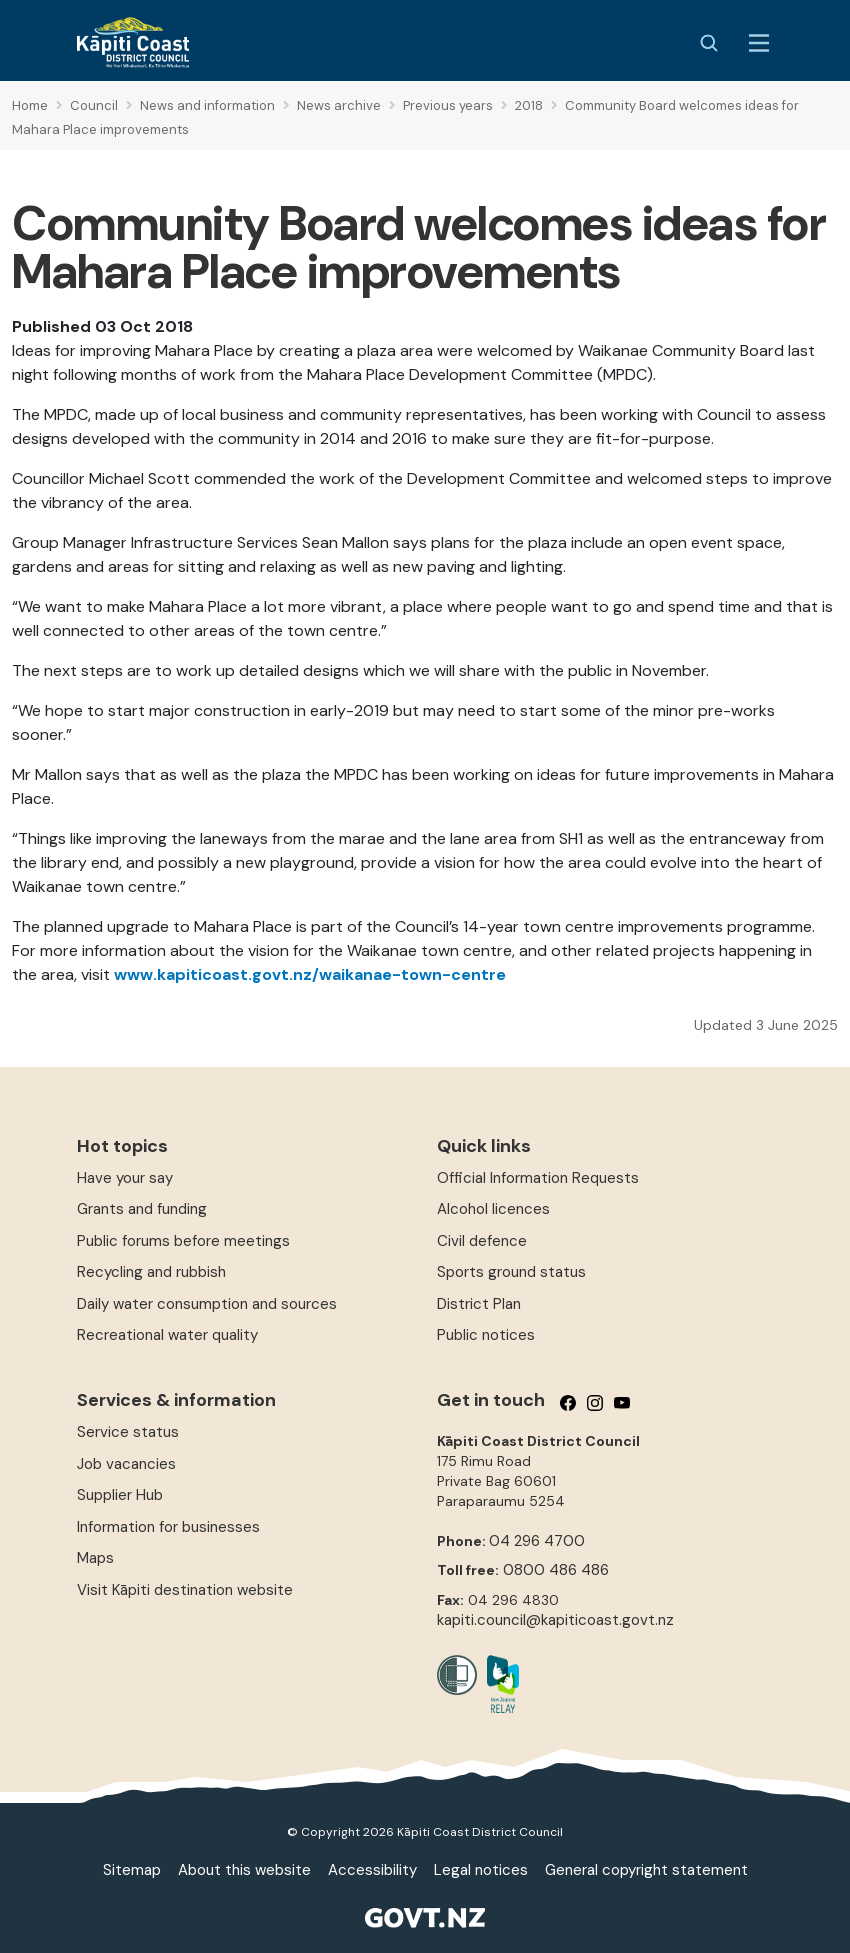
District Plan (479, 1304)
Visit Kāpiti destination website (185, 1590)
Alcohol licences (493, 1209)
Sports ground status (511, 1272)
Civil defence (482, 1241)
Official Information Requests (538, 1178)
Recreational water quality (167, 1335)
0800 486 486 (556, 1570)
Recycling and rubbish (151, 1272)
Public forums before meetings (183, 1241)
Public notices (486, 1335)
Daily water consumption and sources (207, 1304)
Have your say (125, 1178)
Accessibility (372, 1870)
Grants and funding (142, 1209)
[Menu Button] (759, 43)
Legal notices (481, 1870)
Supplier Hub (120, 1495)
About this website (244, 1870)
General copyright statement (646, 1870)
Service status (128, 1432)
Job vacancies (126, 1464)
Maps (95, 1558)
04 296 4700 (537, 1541)
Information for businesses (168, 1527)
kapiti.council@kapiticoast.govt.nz (555, 1620)
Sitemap (132, 1870)
